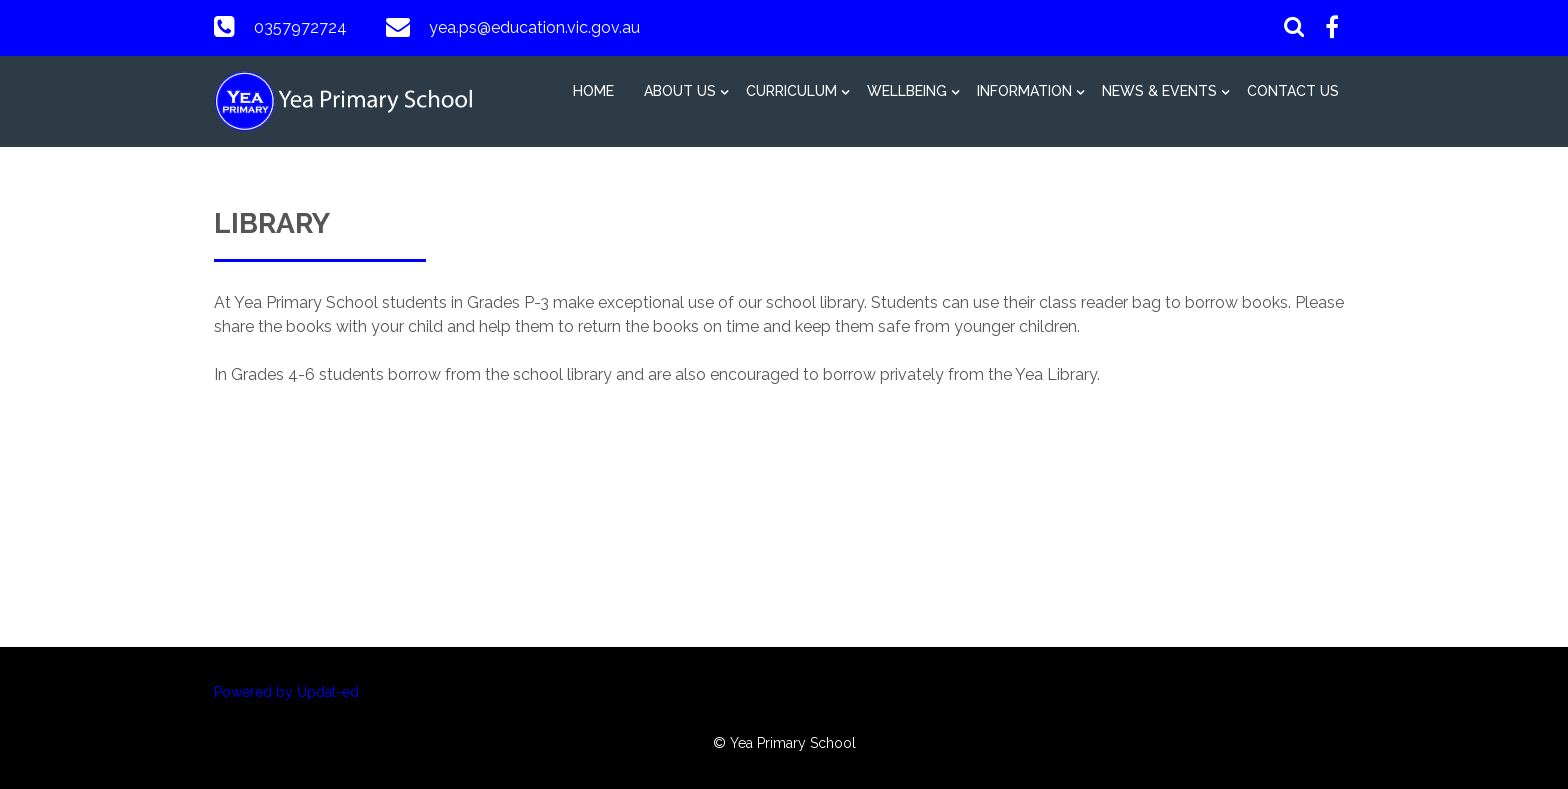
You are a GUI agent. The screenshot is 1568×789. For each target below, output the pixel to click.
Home (593, 91)
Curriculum (791, 91)
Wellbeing (907, 91)
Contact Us (1293, 91)
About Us (680, 91)
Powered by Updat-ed (286, 692)
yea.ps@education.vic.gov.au (534, 27)
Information (1024, 91)
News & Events (1159, 91)
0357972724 (300, 27)
